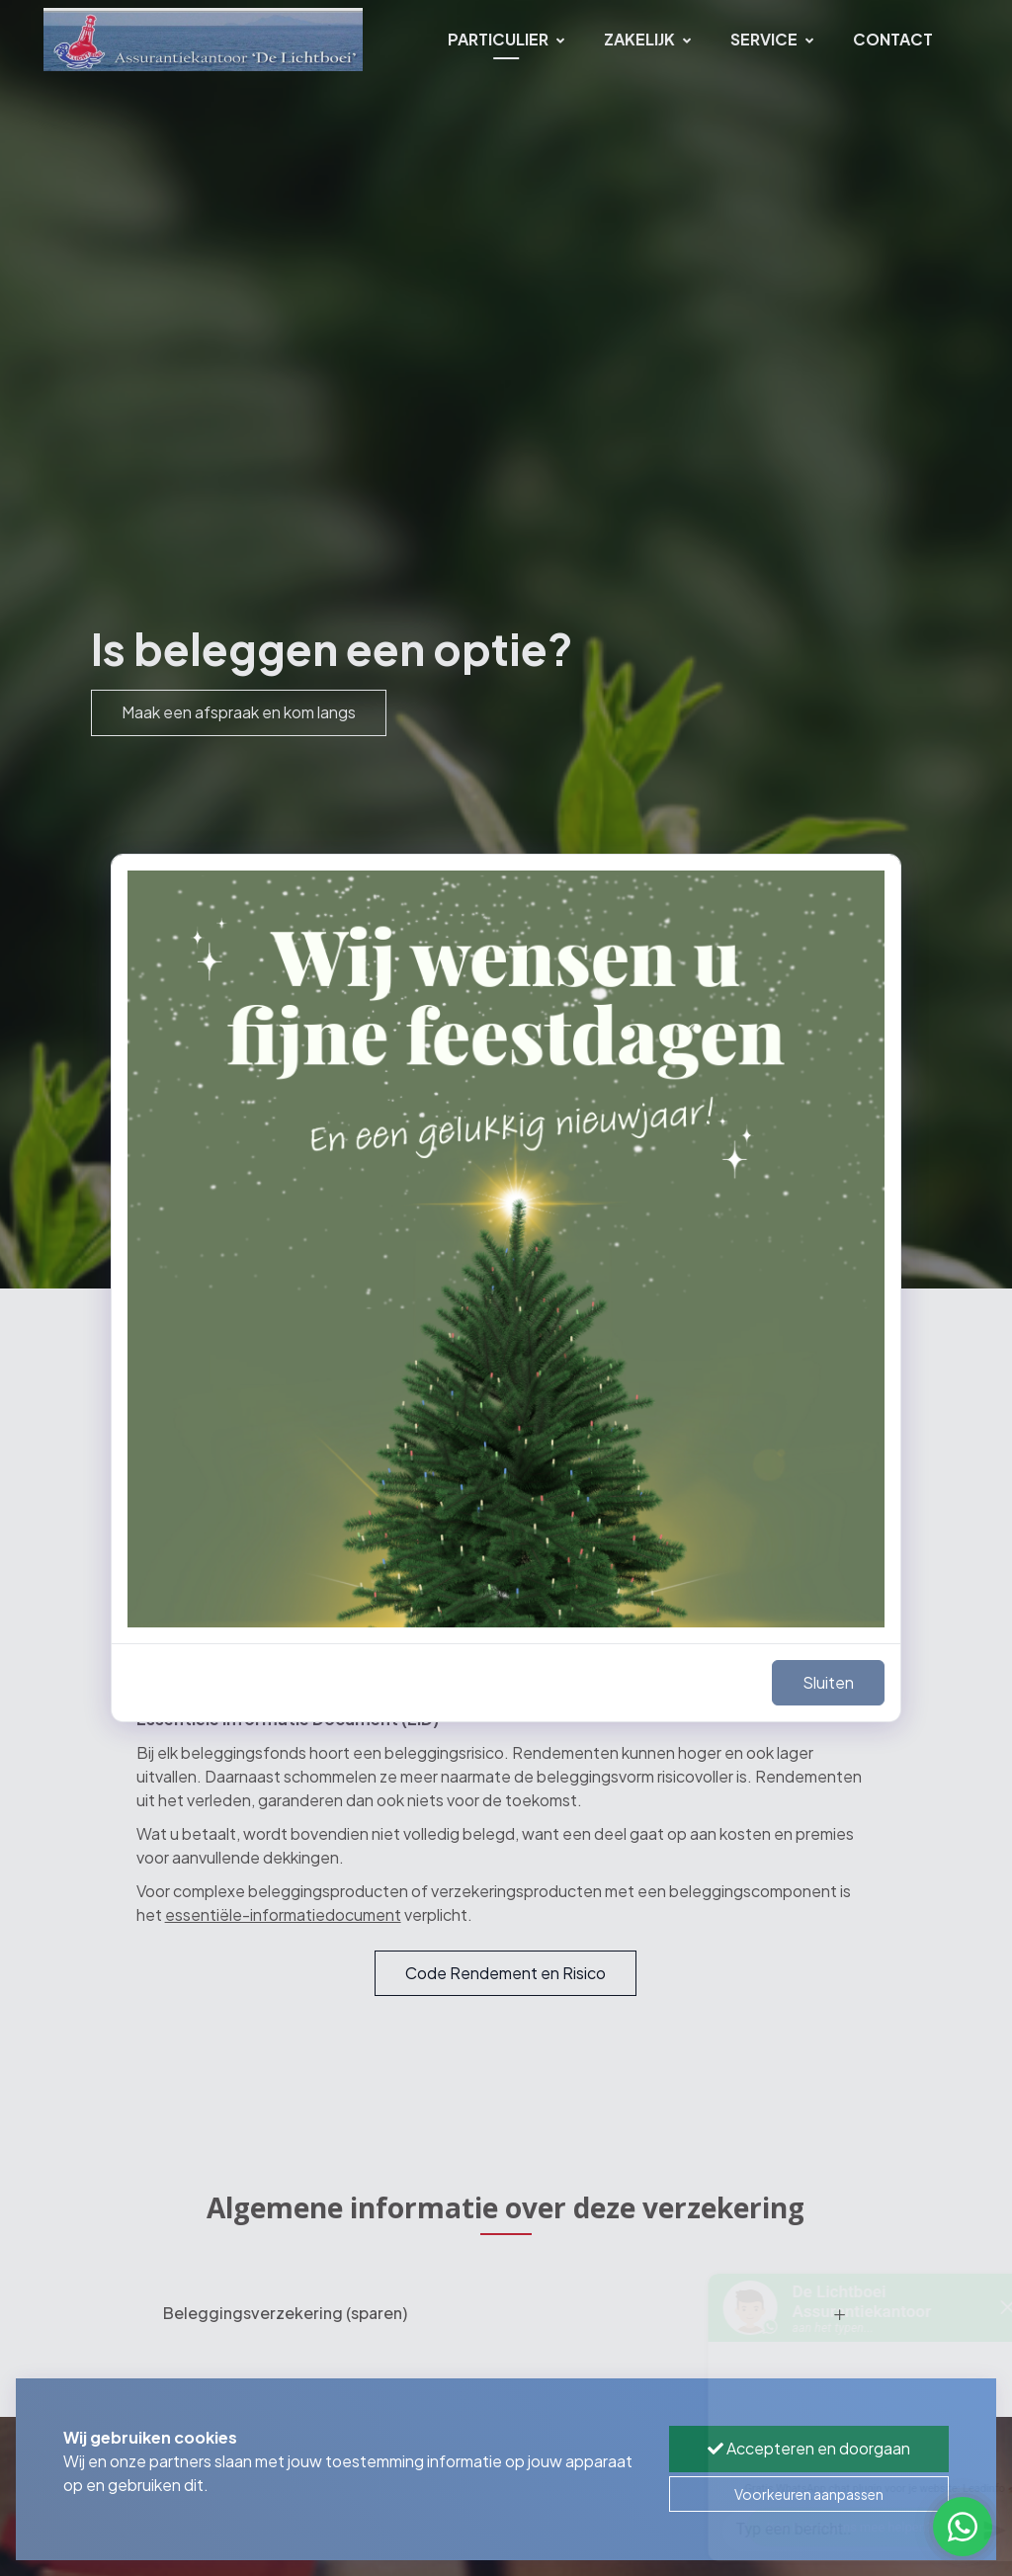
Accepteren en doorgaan (809, 2448)
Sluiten (828, 1682)
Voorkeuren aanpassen (809, 2494)
